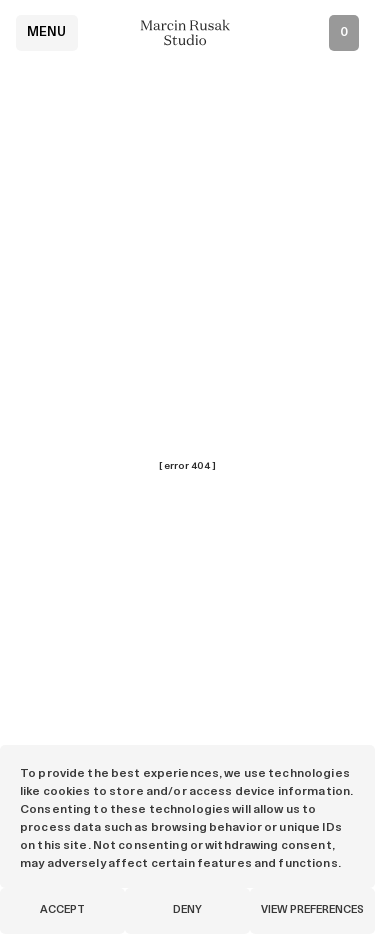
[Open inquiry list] (344, 33)
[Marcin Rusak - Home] (188, 32)
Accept (62, 910)
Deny (187, 910)
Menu (47, 32)
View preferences (312, 910)
